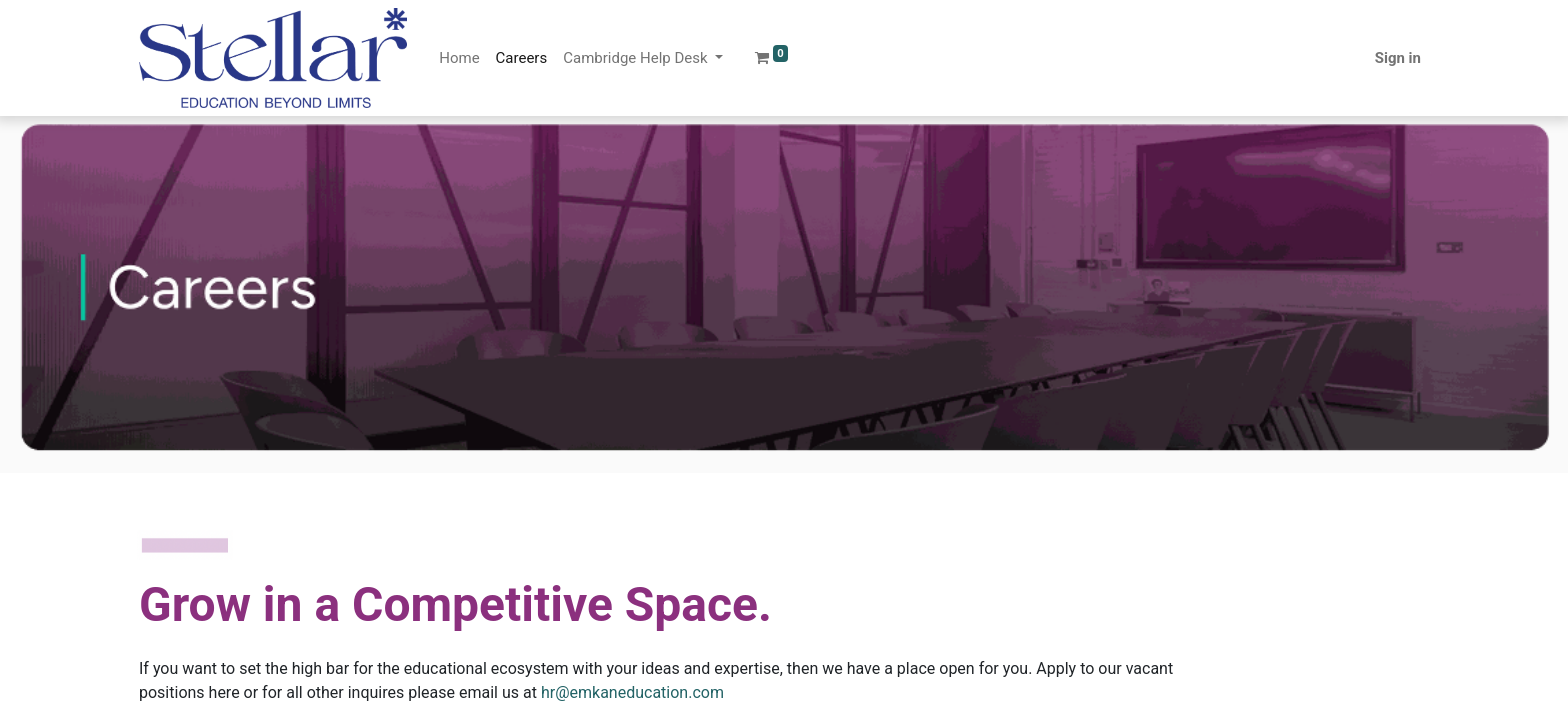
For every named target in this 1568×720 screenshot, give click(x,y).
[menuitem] (459, 58)
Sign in (1398, 58)
